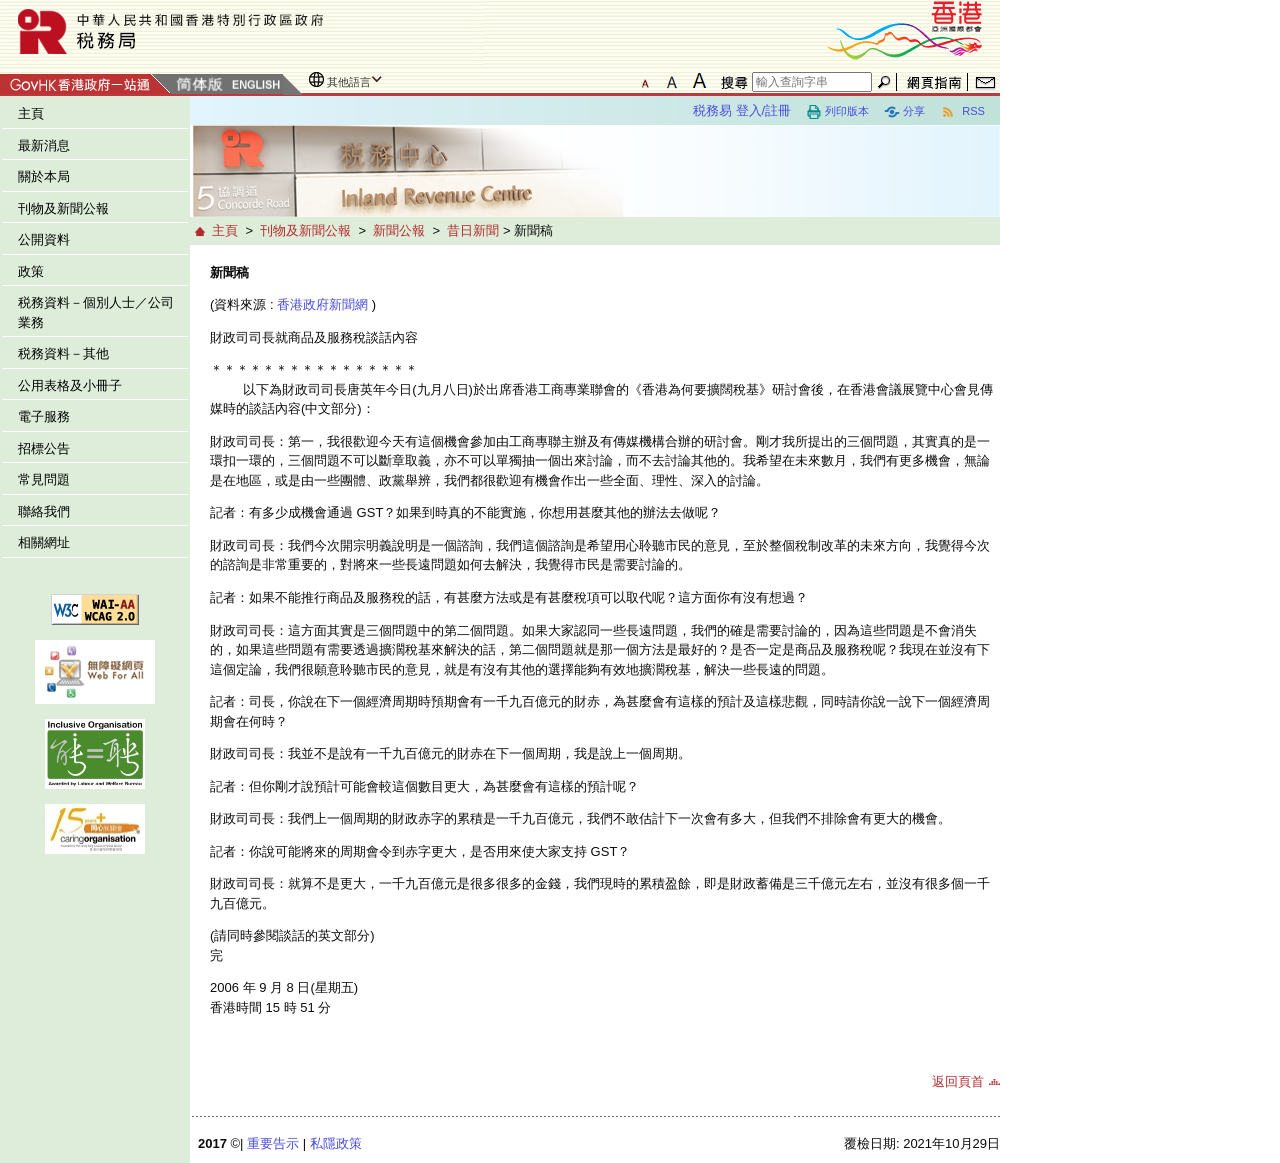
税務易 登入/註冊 (742, 110)
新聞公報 (399, 230)
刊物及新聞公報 (63, 208)
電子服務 (44, 416)
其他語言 (349, 82)
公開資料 (44, 239)
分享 (904, 112)
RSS (962, 112)
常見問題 (44, 479)
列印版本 (837, 112)
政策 (31, 271)
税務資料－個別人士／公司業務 (96, 312)
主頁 (31, 113)
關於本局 (44, 176)
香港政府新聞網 (322, 304)
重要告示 (273, 1143)
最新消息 (44, 145)
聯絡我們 (44, 511)
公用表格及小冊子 (70, 385)
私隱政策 (336, 1143)
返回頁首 (958, 1081)
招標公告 (44, 448)
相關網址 (44, 542)
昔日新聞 (473, 230)
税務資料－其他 (63, 353)
